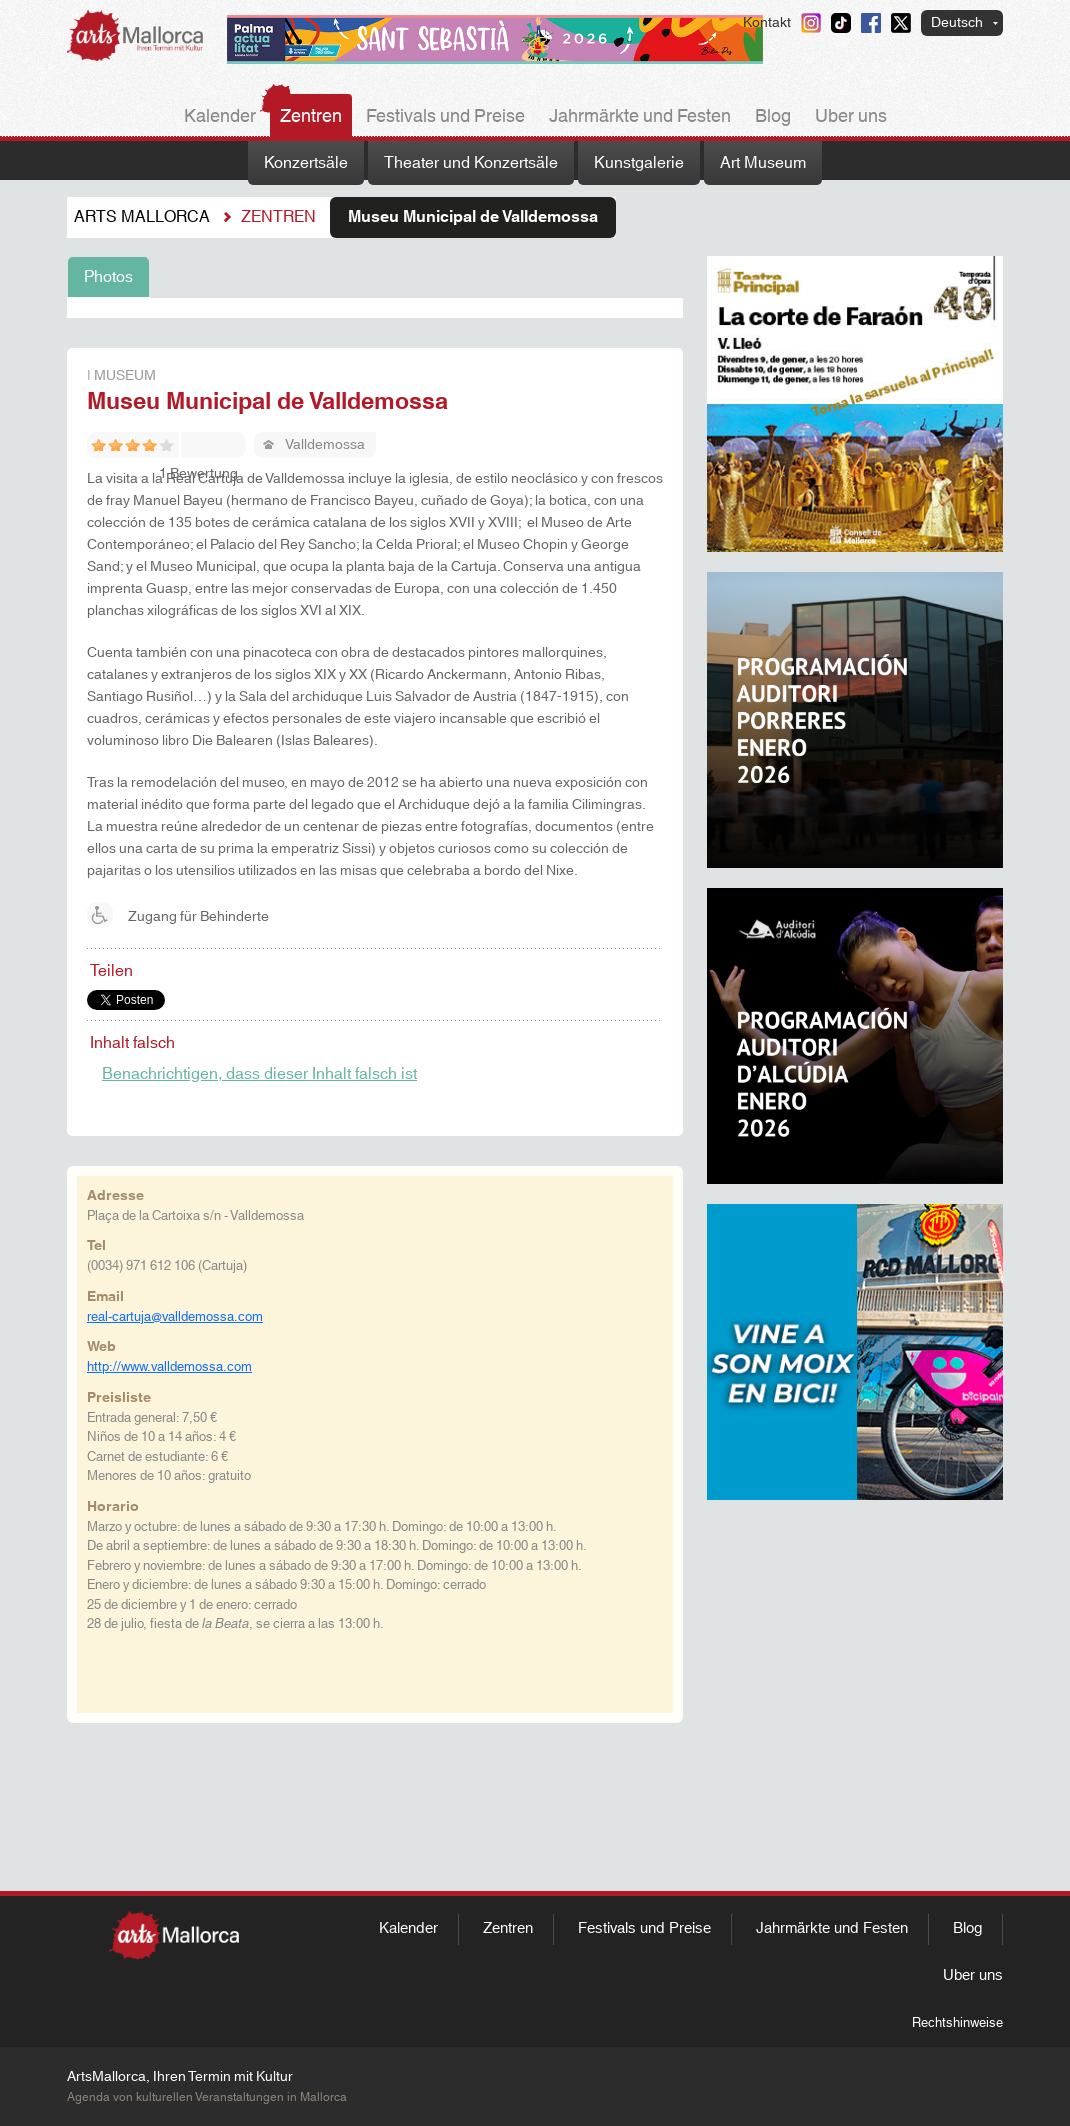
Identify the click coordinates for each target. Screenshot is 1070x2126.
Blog (773, 117)
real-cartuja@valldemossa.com (175, 1317)
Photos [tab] (108, 277)
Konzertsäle (306, 163)
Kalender (220, 117)
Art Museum (763, 163)
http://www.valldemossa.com (169, 1367)
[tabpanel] (375, 308)
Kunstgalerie (639, 163)
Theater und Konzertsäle (471, 163)
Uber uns (851, 117)
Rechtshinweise (957, 2023)
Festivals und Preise (445, 117)
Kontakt (767, 23)
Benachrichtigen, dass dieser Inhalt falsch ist (259, 1074)
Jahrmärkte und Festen (640, 117)
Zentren (311, 117)
